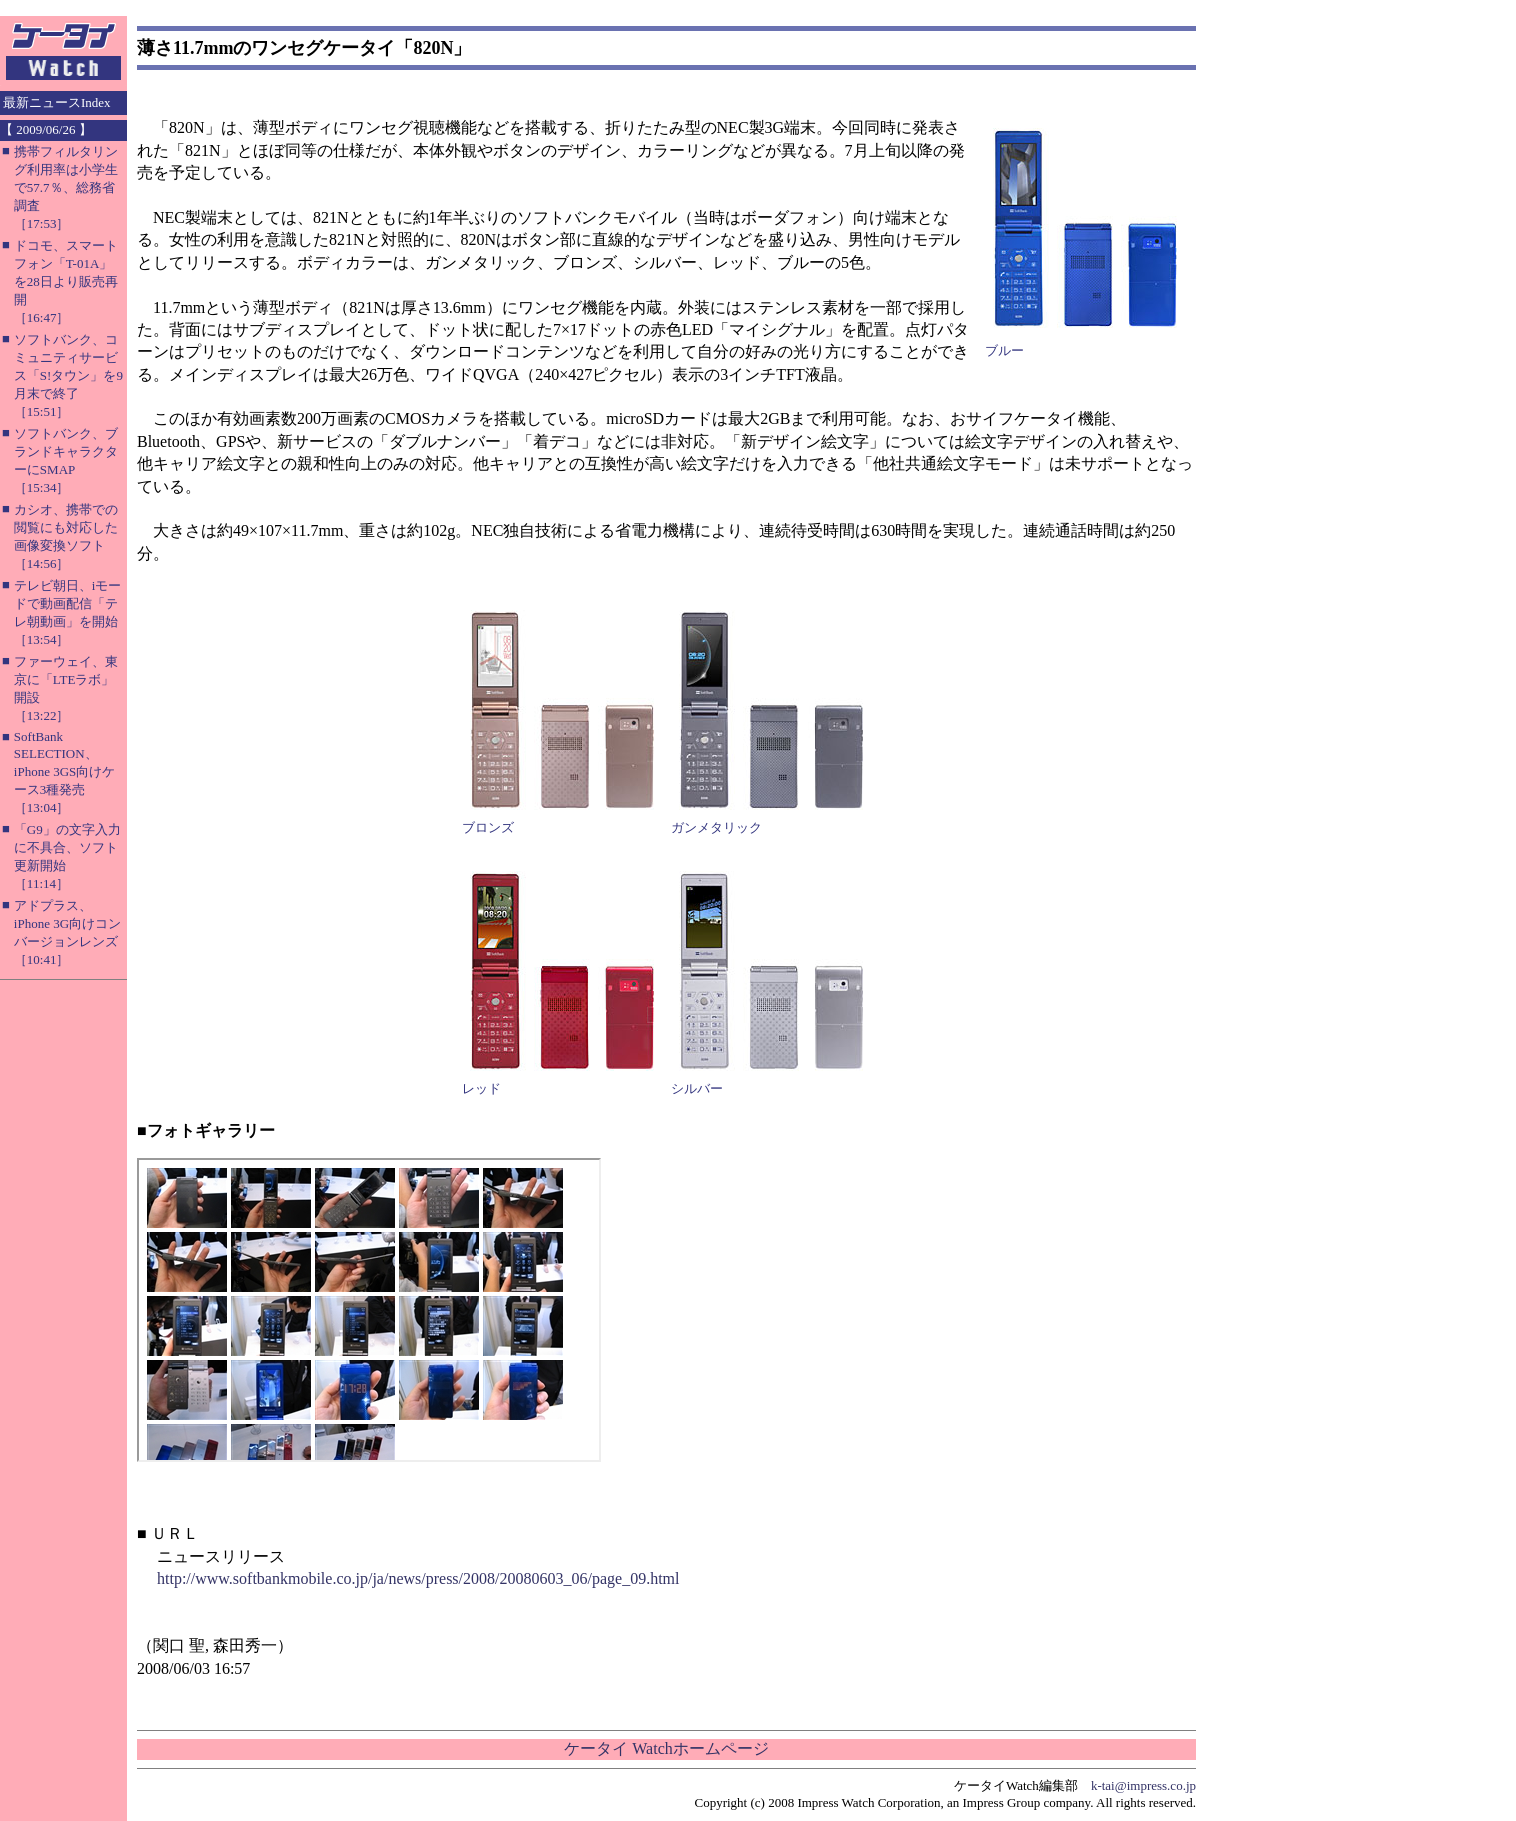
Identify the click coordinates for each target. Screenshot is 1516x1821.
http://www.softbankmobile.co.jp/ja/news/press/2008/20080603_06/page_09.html (418, 1578)
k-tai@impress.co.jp (1143, 1785)
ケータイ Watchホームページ (666, 1748)
